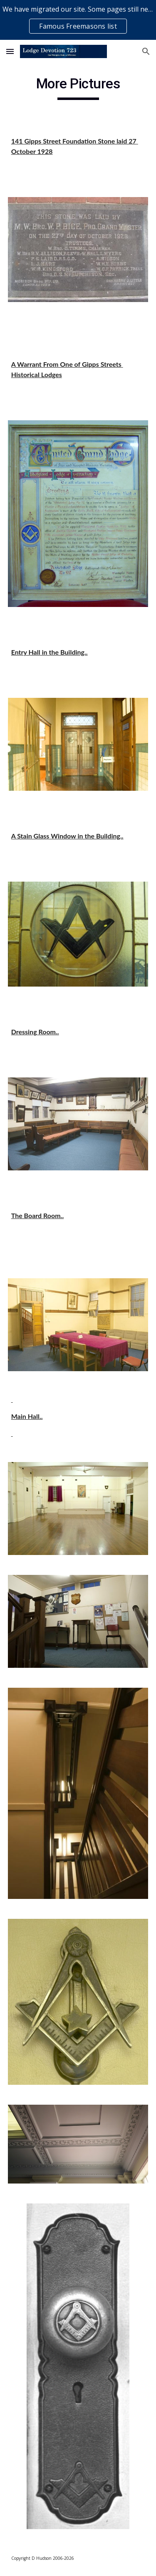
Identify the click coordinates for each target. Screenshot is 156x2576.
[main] (78, 87)
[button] (10, 51)
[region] (78, 20)
